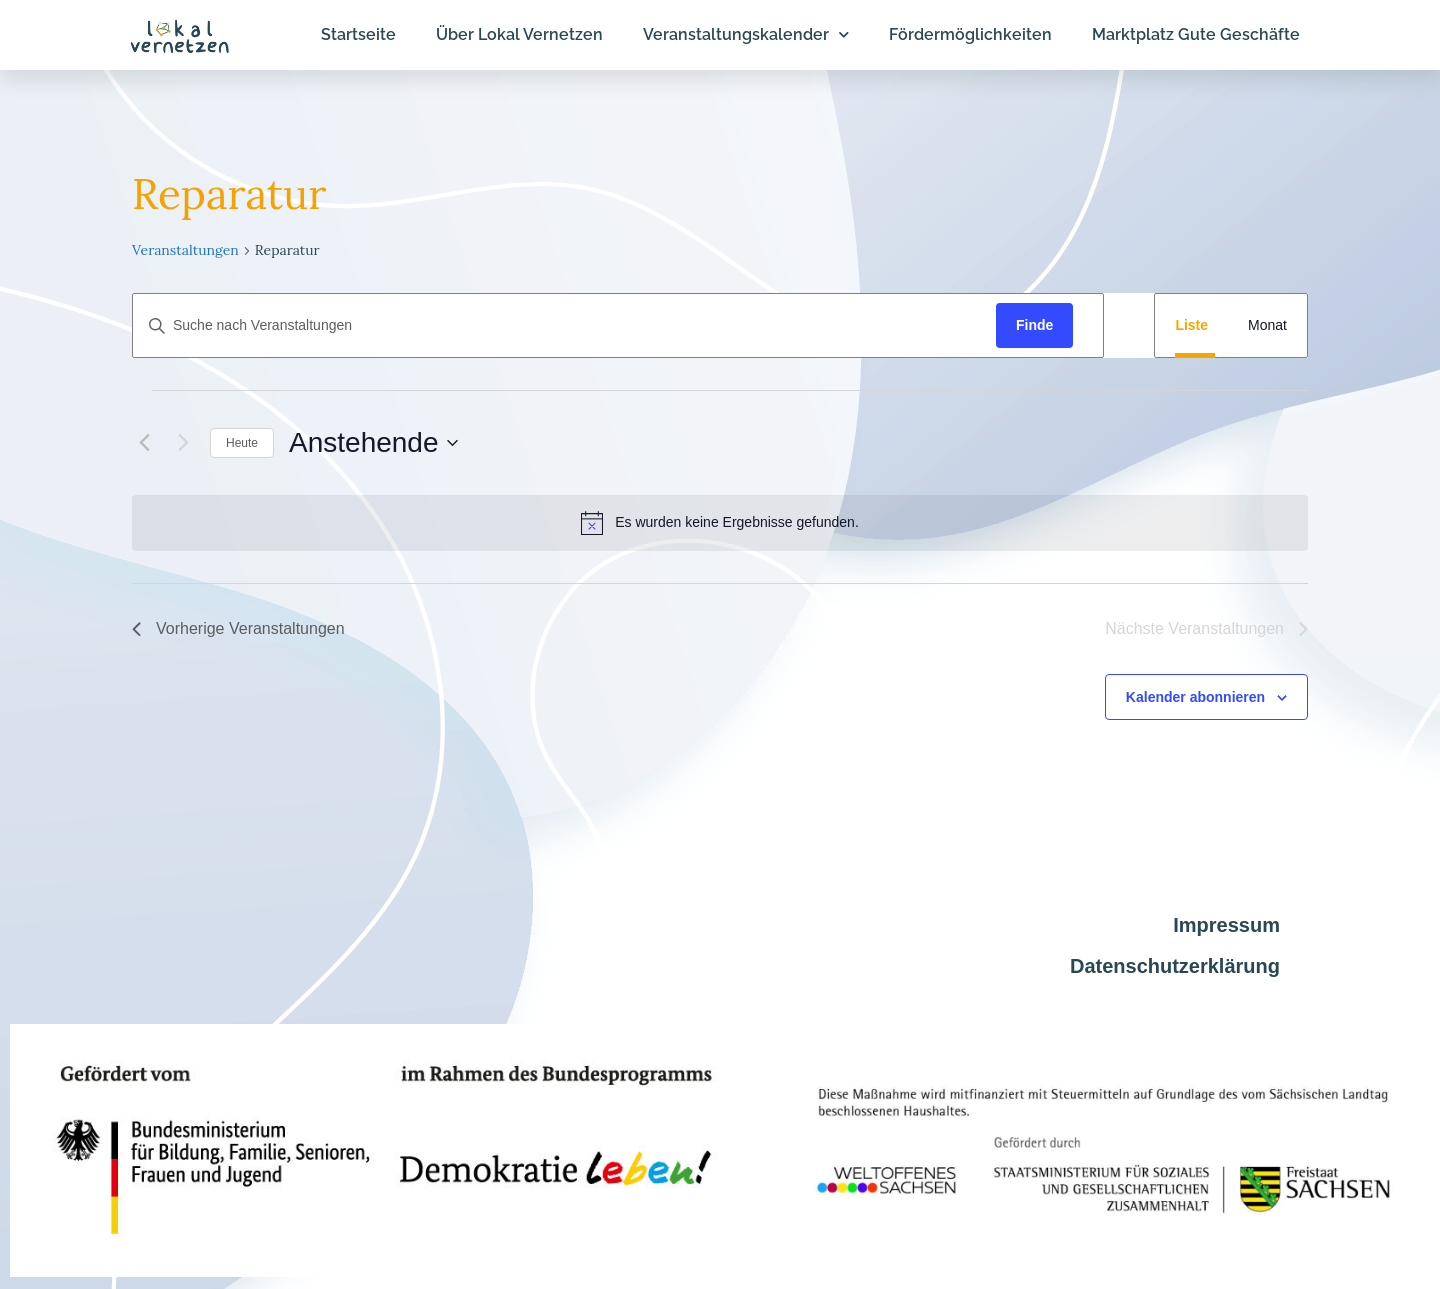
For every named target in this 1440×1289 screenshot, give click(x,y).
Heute (242, 443)
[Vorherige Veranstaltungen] (144, 443)
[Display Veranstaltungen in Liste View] (1191, 325)
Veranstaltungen (185, 250)
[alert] (720, 523)
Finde (1034, 325)
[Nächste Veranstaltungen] (183, 443)
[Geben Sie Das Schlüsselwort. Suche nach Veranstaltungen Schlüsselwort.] (564, 325)
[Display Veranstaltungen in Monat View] (1267, 325)
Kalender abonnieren (1195, 697)
